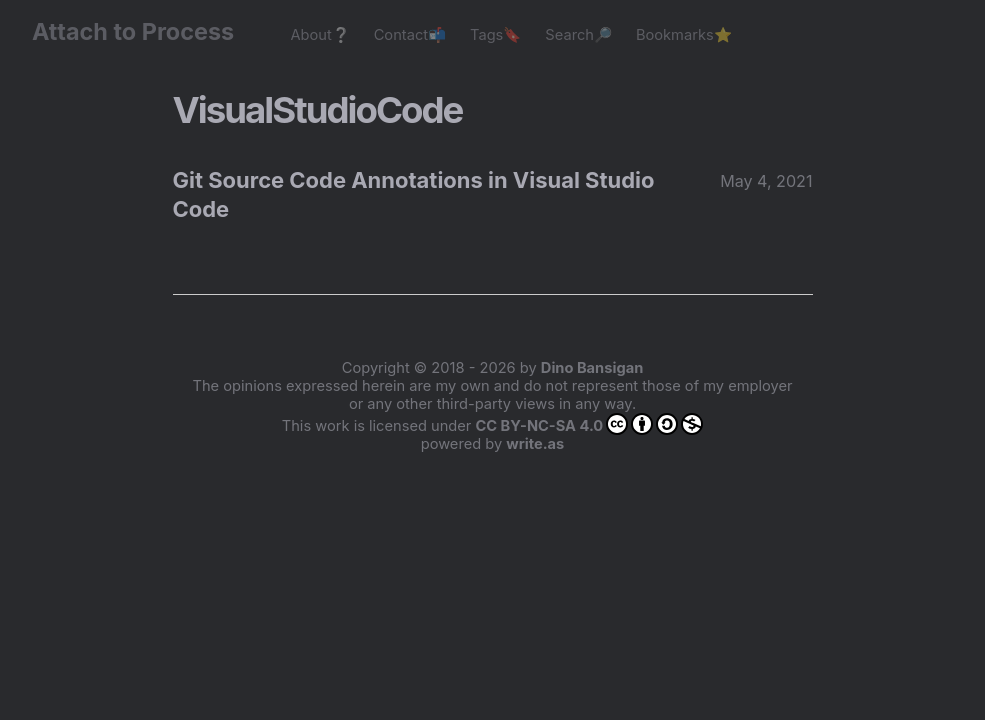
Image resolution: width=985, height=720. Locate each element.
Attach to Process (143, 31)
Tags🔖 (495, 35)
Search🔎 (578, 35)
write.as (535, 444)
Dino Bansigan (592, 368)
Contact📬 (410, 35)
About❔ (319, 35)
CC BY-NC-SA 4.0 (589, 424)
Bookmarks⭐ (684, 35)
